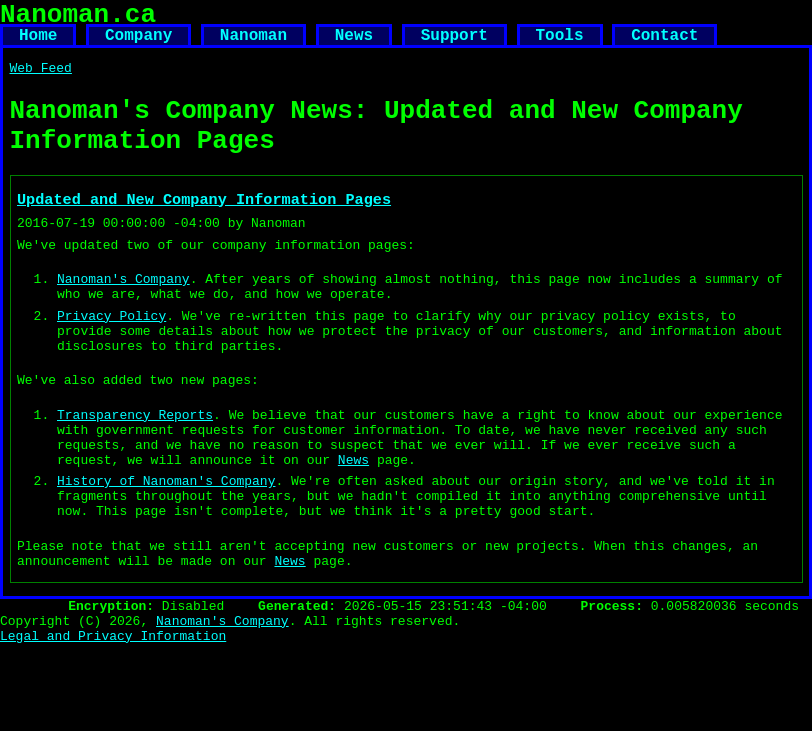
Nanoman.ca (78, 18)
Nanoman (253, 44)
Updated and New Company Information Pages (204, 226)
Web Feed (41, 80)
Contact (664, 44)
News (354, 44)
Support (454, 44)
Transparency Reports (135, 468)
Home (38, 44)
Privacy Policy (111, 357)
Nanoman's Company (123, 314)
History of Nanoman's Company (166, 546)
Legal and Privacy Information (113, 722)
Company (138, 44)
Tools (559, 44)
